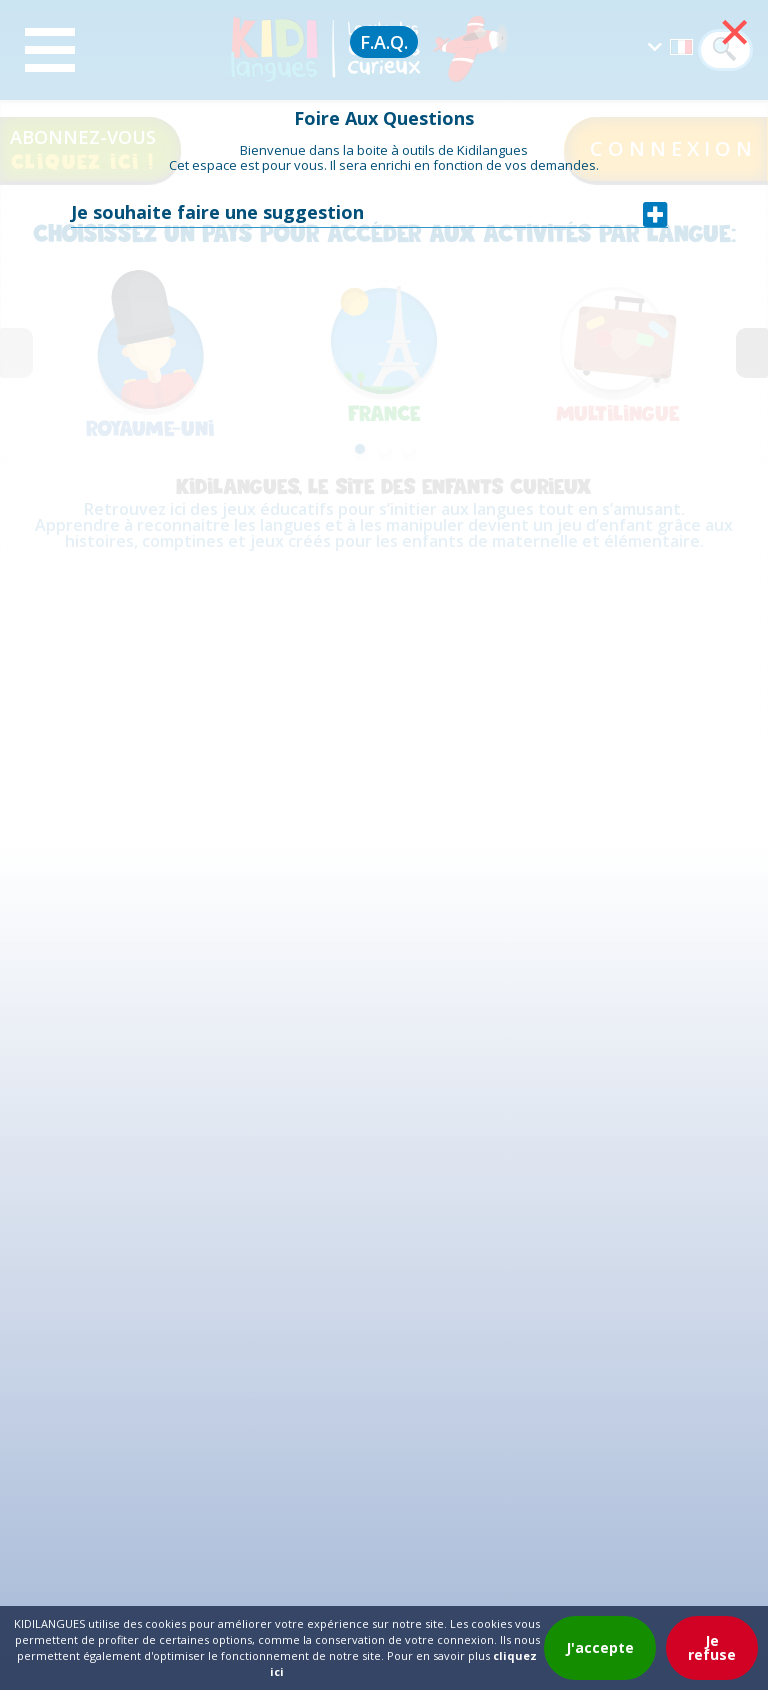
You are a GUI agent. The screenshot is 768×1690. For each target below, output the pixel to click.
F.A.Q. (384, 42)
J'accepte (600, 1647)
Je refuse (712, 1647)
